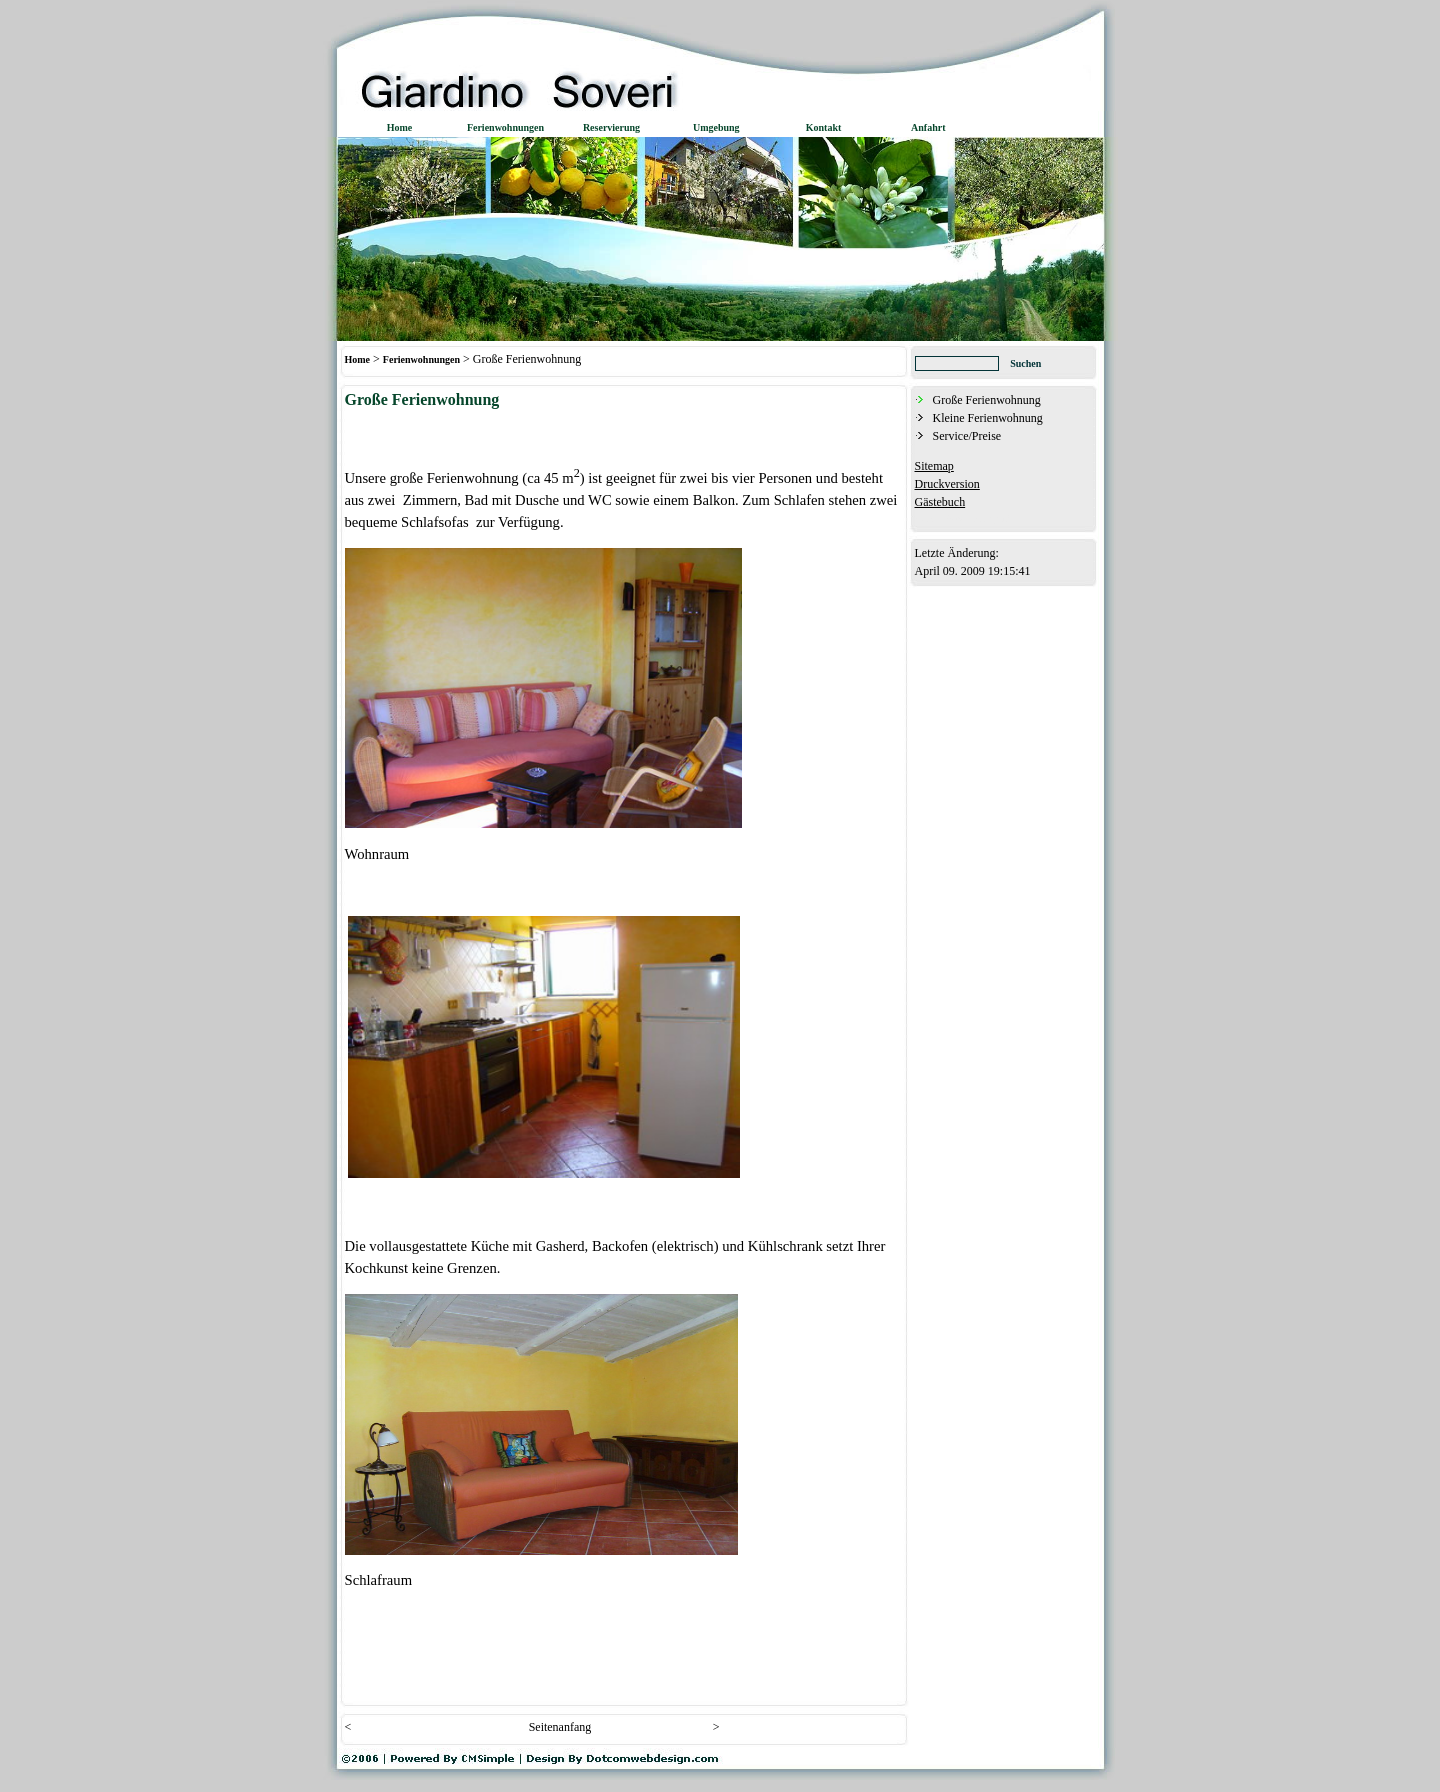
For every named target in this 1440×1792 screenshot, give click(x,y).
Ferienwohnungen (421, 359)
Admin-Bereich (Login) (962, 518)
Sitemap (934, 466)
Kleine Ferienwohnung (988, 418)
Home (358, 359)
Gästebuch (940, 502)
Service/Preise (967, 436)
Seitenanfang (560, 1727)
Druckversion (947, 484)
